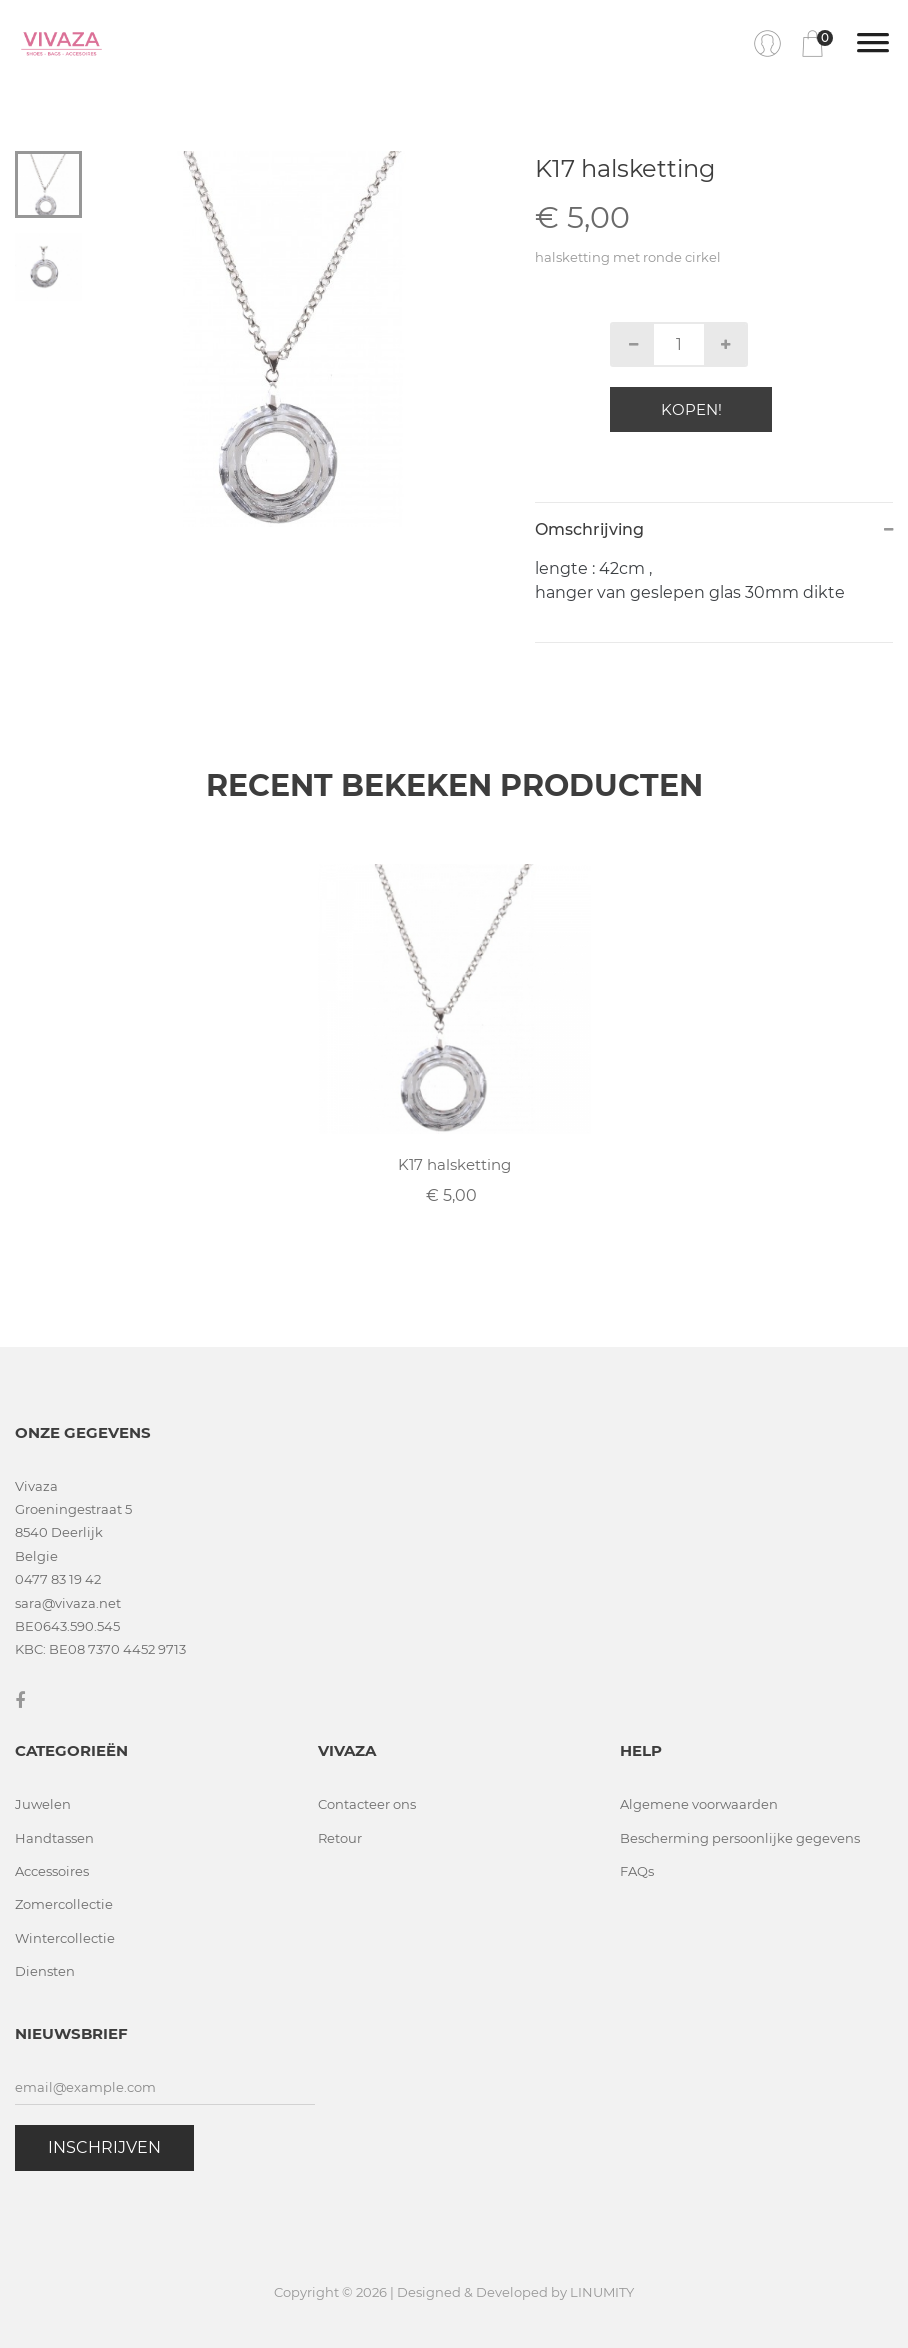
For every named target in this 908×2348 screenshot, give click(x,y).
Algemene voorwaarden (699, 1804)
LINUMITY (602, 2292)
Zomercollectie (64, 1904)
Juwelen (43, 1804)
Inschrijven (104, 2147)
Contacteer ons (367, 1804)
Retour (340, 1838)
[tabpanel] (293, 339)
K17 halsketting (454, 1164)
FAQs (637, 1871)
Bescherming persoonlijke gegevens (740, 1838)
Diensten (45, 1971)
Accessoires (52, 1871)
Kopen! (691, 409)
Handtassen (54, 1838)
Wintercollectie (65, 1938)
